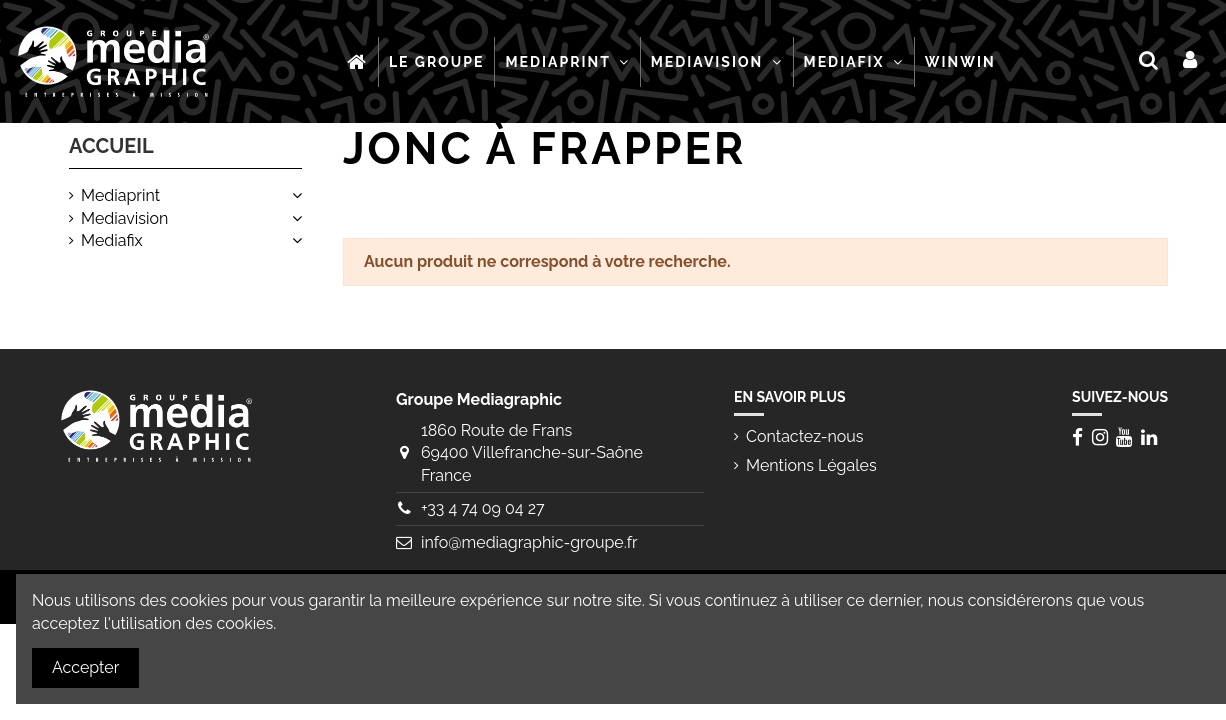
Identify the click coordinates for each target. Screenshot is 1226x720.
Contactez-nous (805, 436)
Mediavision (124, 218)
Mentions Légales (811, 465)
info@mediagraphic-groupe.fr (529, 542)
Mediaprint (120, 195)
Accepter (85, 667)
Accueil (111, 146)
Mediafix (112, 240)
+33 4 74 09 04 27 (483, 508)
